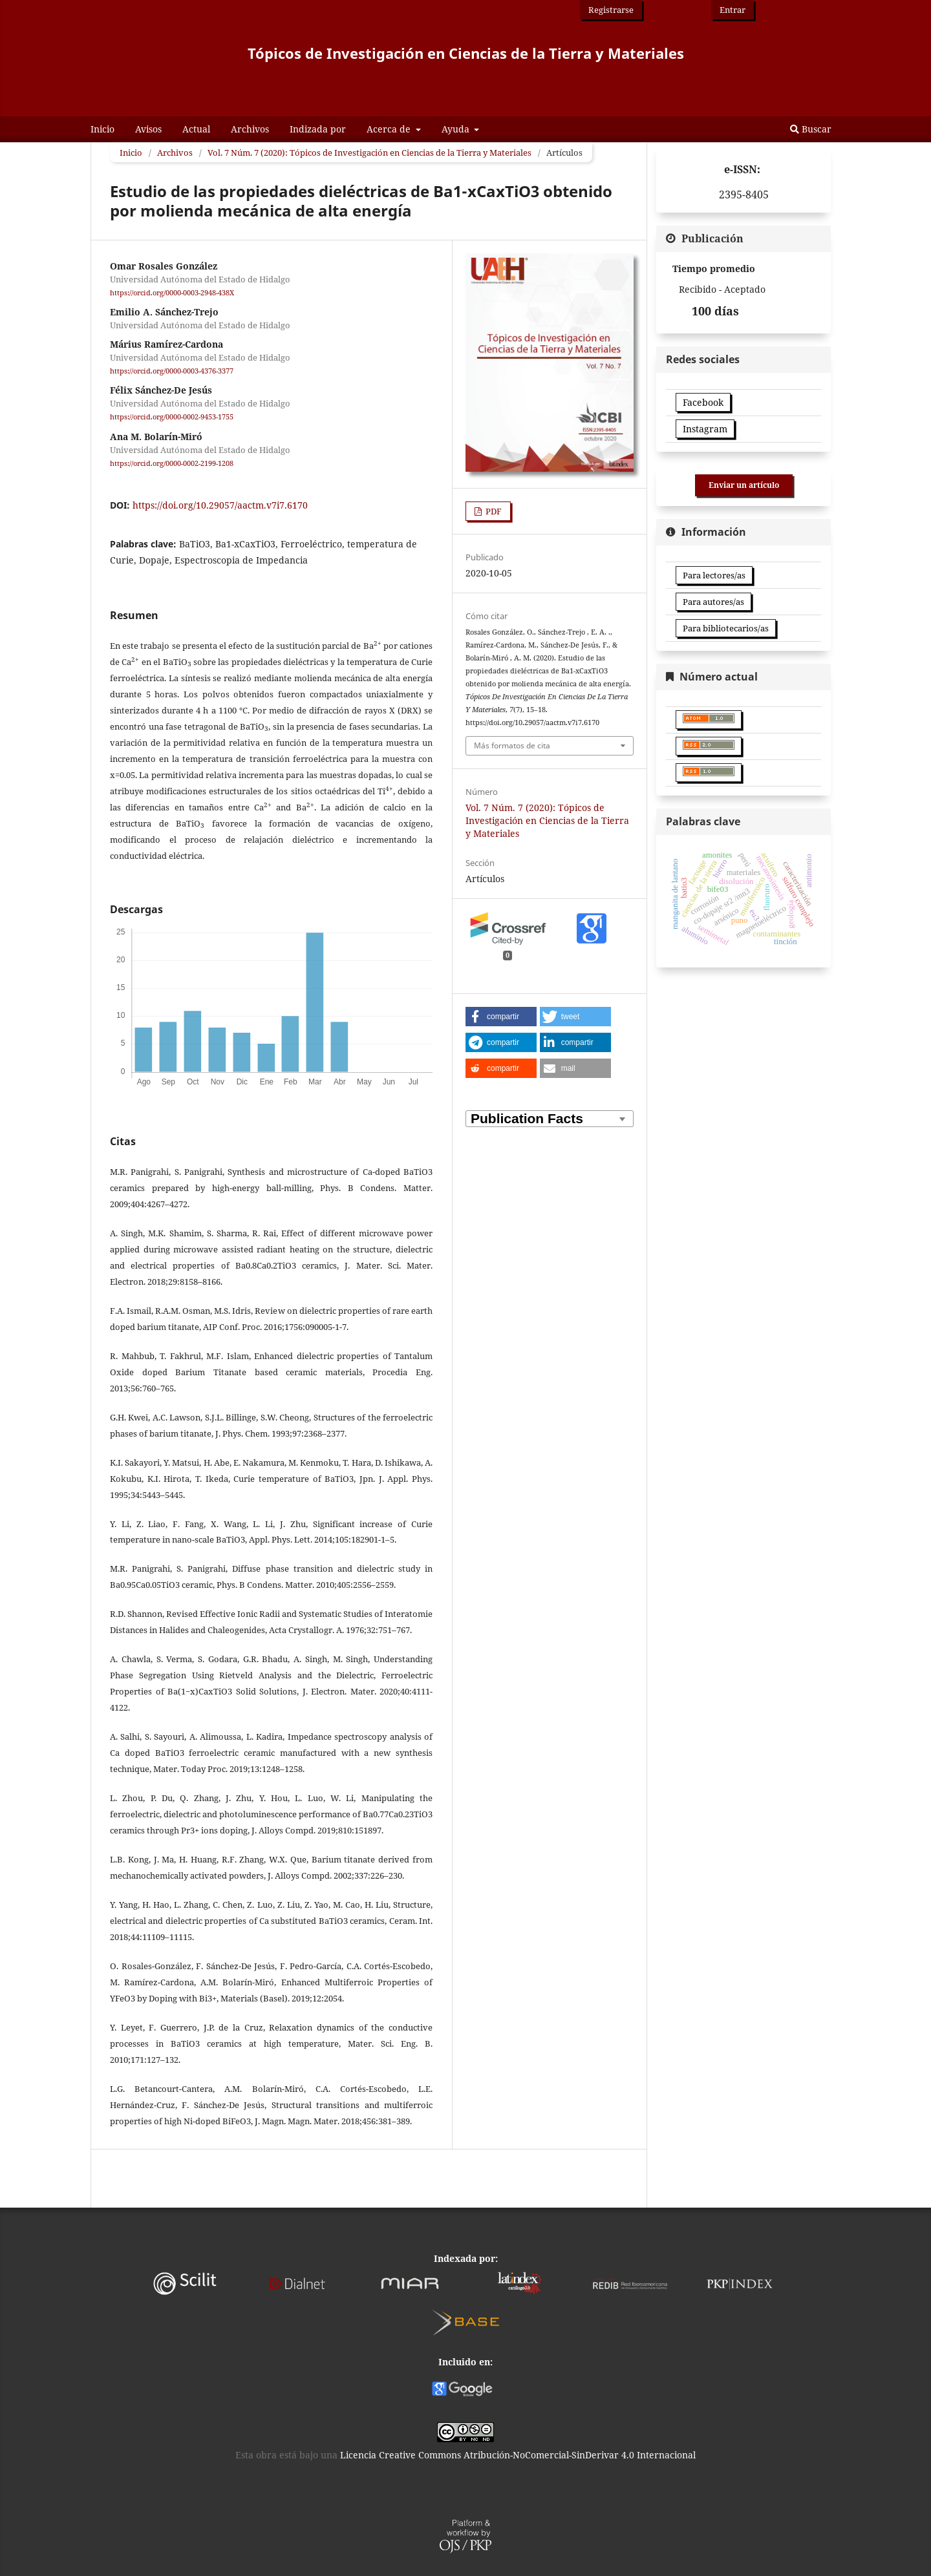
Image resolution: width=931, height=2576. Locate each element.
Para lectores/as (714, 575)
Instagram (705, 429)
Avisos (148, 129)
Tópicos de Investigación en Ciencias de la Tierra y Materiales (466, 53)
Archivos (250, 129)
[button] (501, 1016)
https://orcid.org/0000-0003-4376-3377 (171, 370)
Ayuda (457, 129)
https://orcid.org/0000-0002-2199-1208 (171, 463)
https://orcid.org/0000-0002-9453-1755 (171, 417)
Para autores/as (713, 601)
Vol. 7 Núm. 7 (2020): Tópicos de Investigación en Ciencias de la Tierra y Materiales (369, 152)
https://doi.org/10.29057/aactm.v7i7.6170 (220, 505)
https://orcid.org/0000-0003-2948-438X (172, 292)
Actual (196, 129)
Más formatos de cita (512, 745)
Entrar (732, 10)
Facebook (703, 402)
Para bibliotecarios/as (726, 628)
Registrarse (611, 10)
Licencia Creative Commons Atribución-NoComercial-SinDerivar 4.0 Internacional (518, 2455)
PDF (493, 511)
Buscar (810, 129)
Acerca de (390, 129)
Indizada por (318, 129)
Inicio (102, 129)
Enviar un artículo (744, 485)
